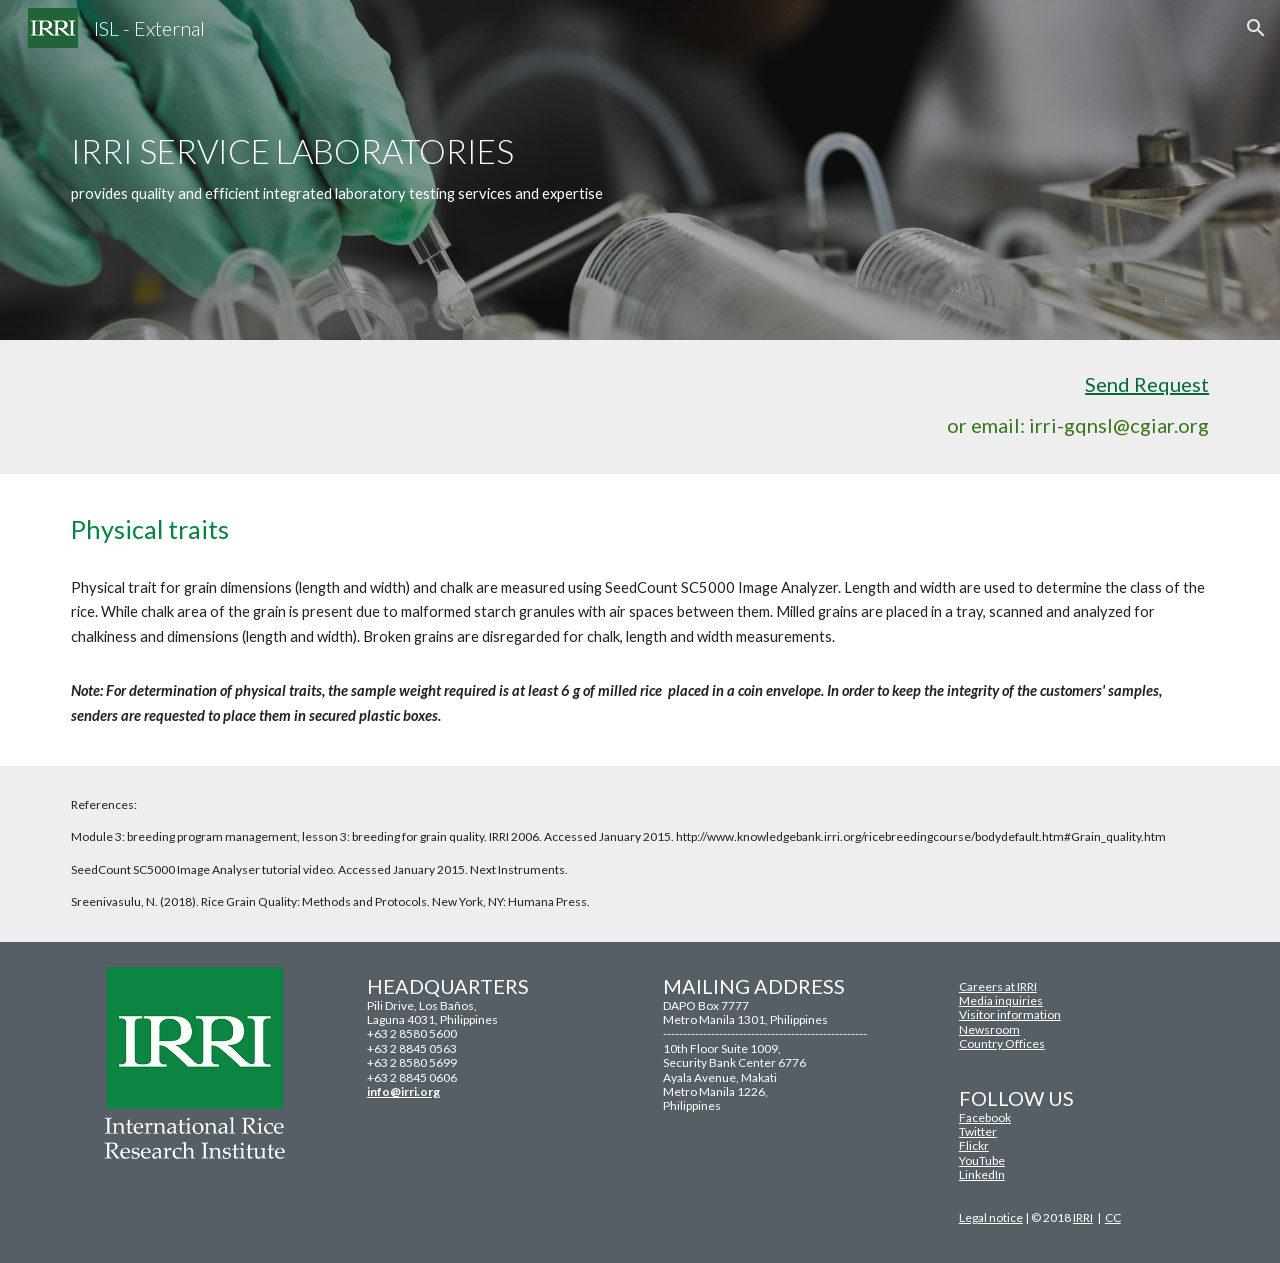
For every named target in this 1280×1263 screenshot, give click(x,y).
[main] (640, 169)
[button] (1256, 28)
